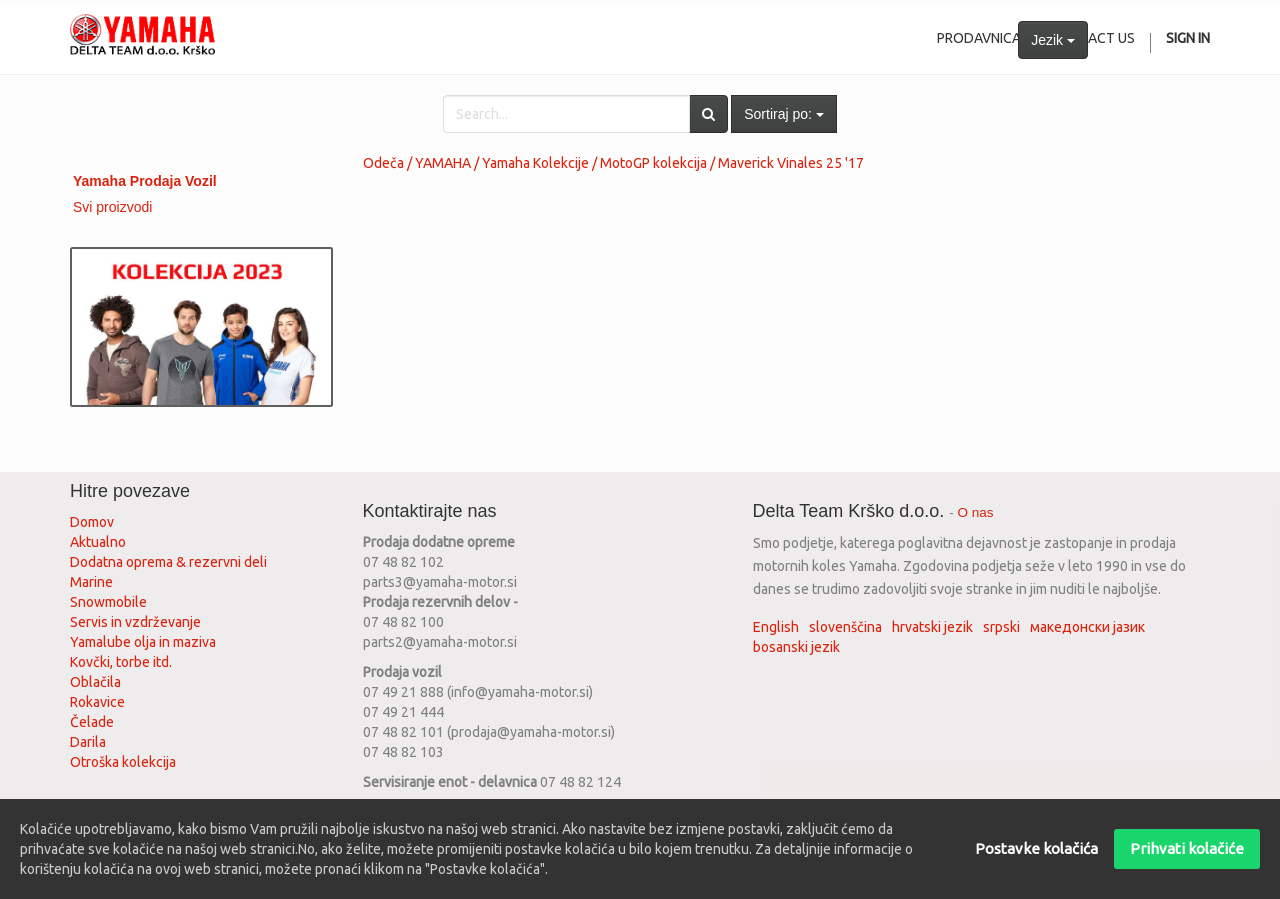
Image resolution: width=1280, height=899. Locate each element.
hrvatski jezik (932, 627)
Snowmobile (108, 602)
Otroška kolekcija (123, 762)
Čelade (92, 722)
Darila (88, 742)
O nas (976, 512)
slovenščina (845, 627)
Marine (91, 582)
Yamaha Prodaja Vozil (145, 181)
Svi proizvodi (112, 207)
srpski (1001, 627)
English (776, 627)
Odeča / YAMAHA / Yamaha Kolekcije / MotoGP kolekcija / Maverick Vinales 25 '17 (613, 163)
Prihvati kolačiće (1187, 848)
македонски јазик (1087, 627)
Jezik (1053, 40)
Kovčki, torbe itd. (121, 662)
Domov (92, 522)
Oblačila (95, 682)
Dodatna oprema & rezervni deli (168, 562)
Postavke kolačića (1036, 848)
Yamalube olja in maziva (143, 642)
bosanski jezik (796, 647)
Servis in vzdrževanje (135, 622)
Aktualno (98, 542)
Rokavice (97, 702)
